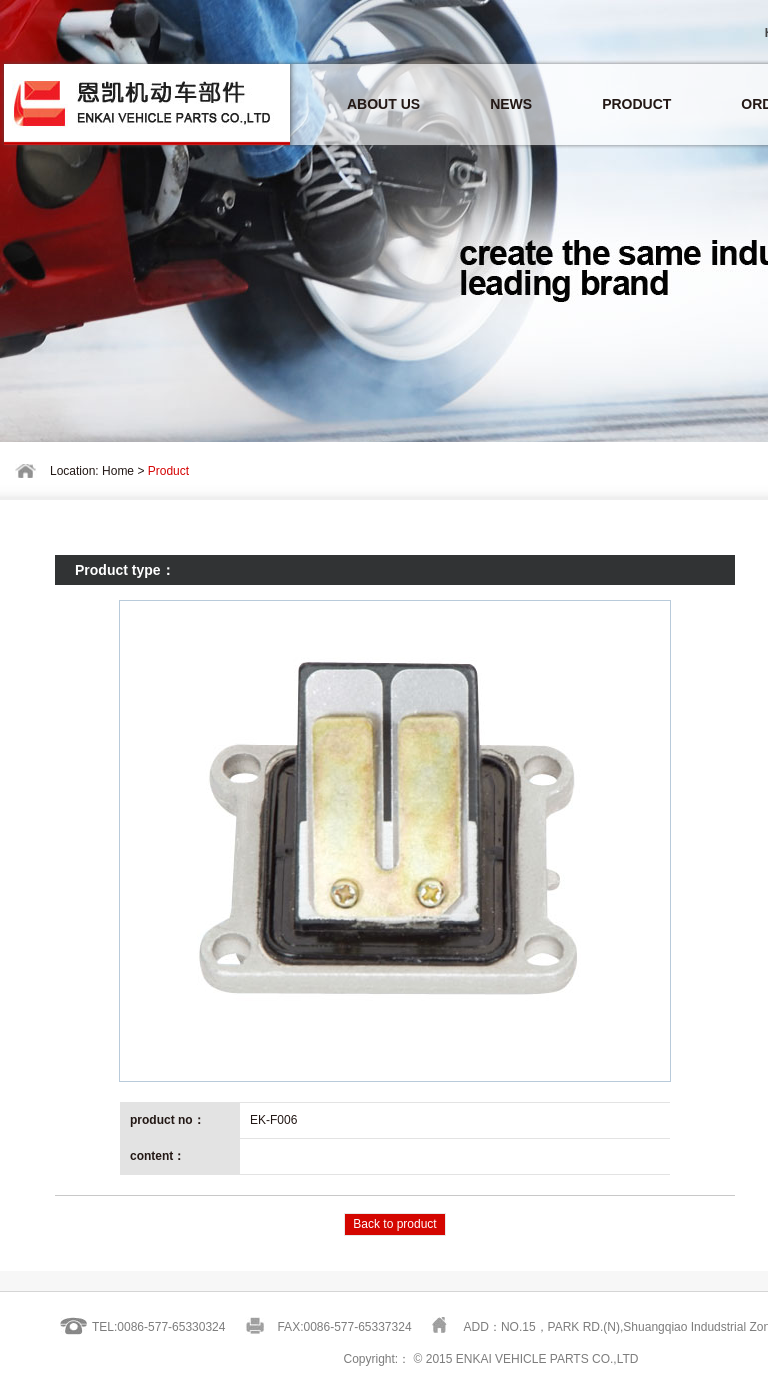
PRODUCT (636, 104)
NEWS (511, 104)
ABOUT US (383, 104)
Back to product (394, 1224)
